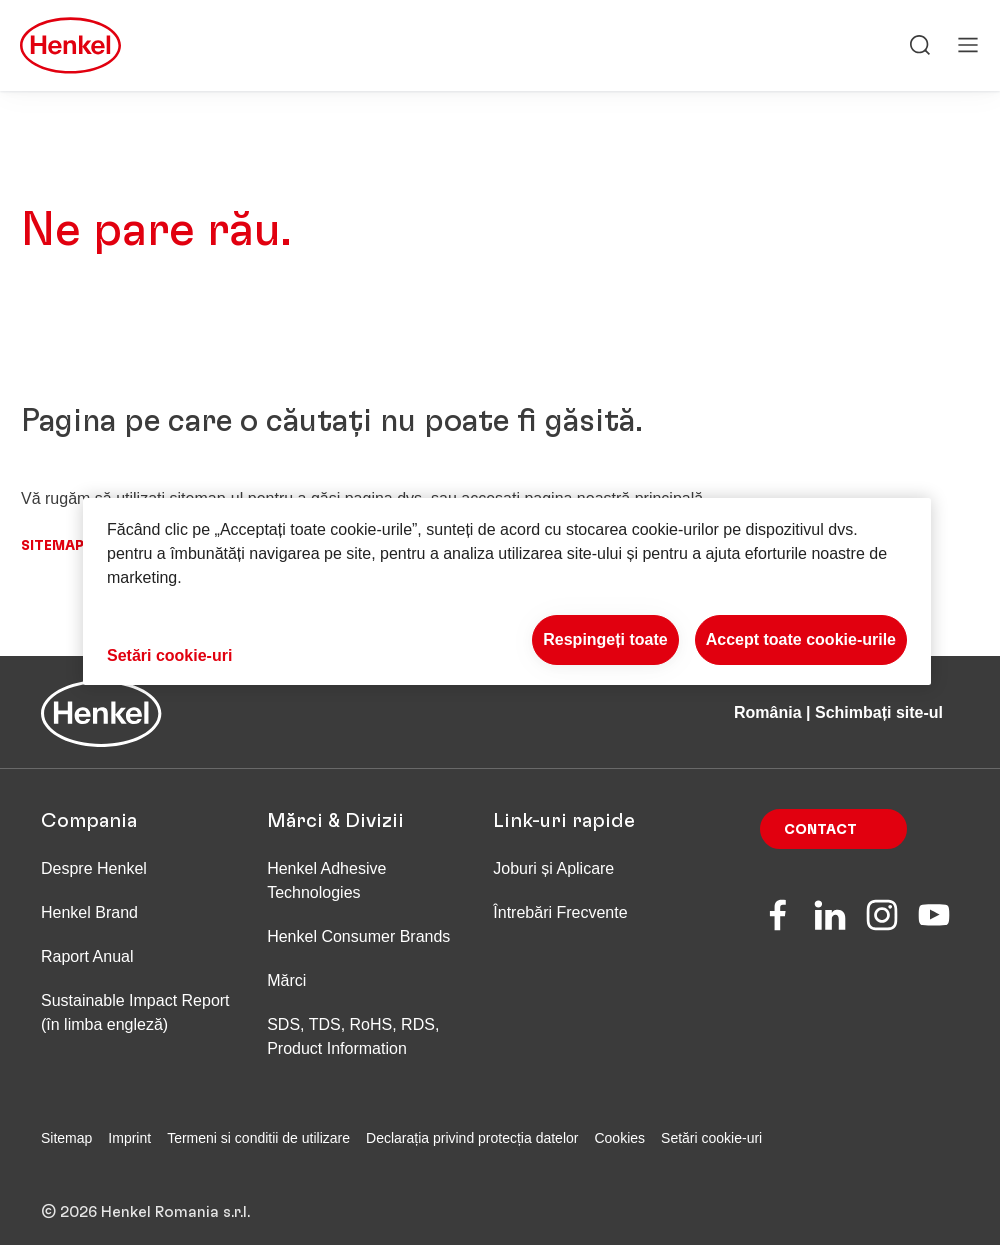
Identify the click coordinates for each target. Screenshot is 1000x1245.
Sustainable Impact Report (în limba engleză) (135, 1012)
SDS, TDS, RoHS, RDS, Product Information (353, 1036)
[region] (507, 591)
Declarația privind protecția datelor (472, 1138)
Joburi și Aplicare (553, 868)
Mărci (286, 980)
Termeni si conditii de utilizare (258, 1138)
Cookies (619, 1138)
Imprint (129, 1138)
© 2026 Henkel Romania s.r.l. (145, 1196)
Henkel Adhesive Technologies (326, 880)
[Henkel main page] (70, 46)
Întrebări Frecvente (560, 912)
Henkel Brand (89, 912)
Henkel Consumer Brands (358, 936)
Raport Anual (87, 956)
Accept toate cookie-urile (801, 639)
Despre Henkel (94, 868)
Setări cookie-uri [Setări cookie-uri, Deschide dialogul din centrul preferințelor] (169, 655)
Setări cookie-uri (711, 1138)
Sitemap (52, 546)
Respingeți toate (605, 639)
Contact (820, 830)
